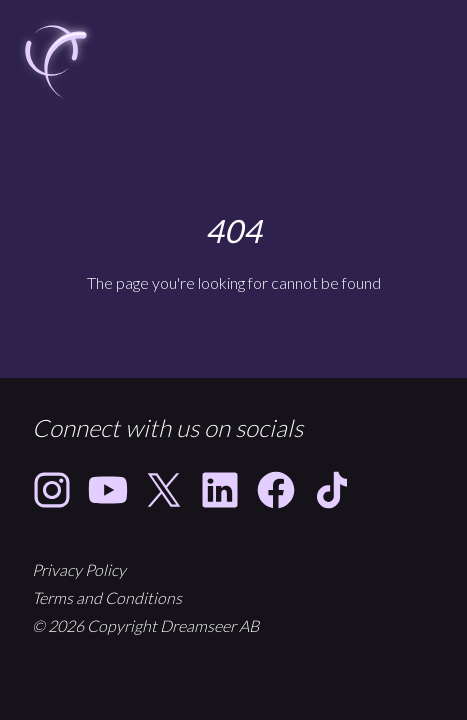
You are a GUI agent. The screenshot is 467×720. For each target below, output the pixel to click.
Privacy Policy (79, 569)
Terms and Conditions (107, 597)
